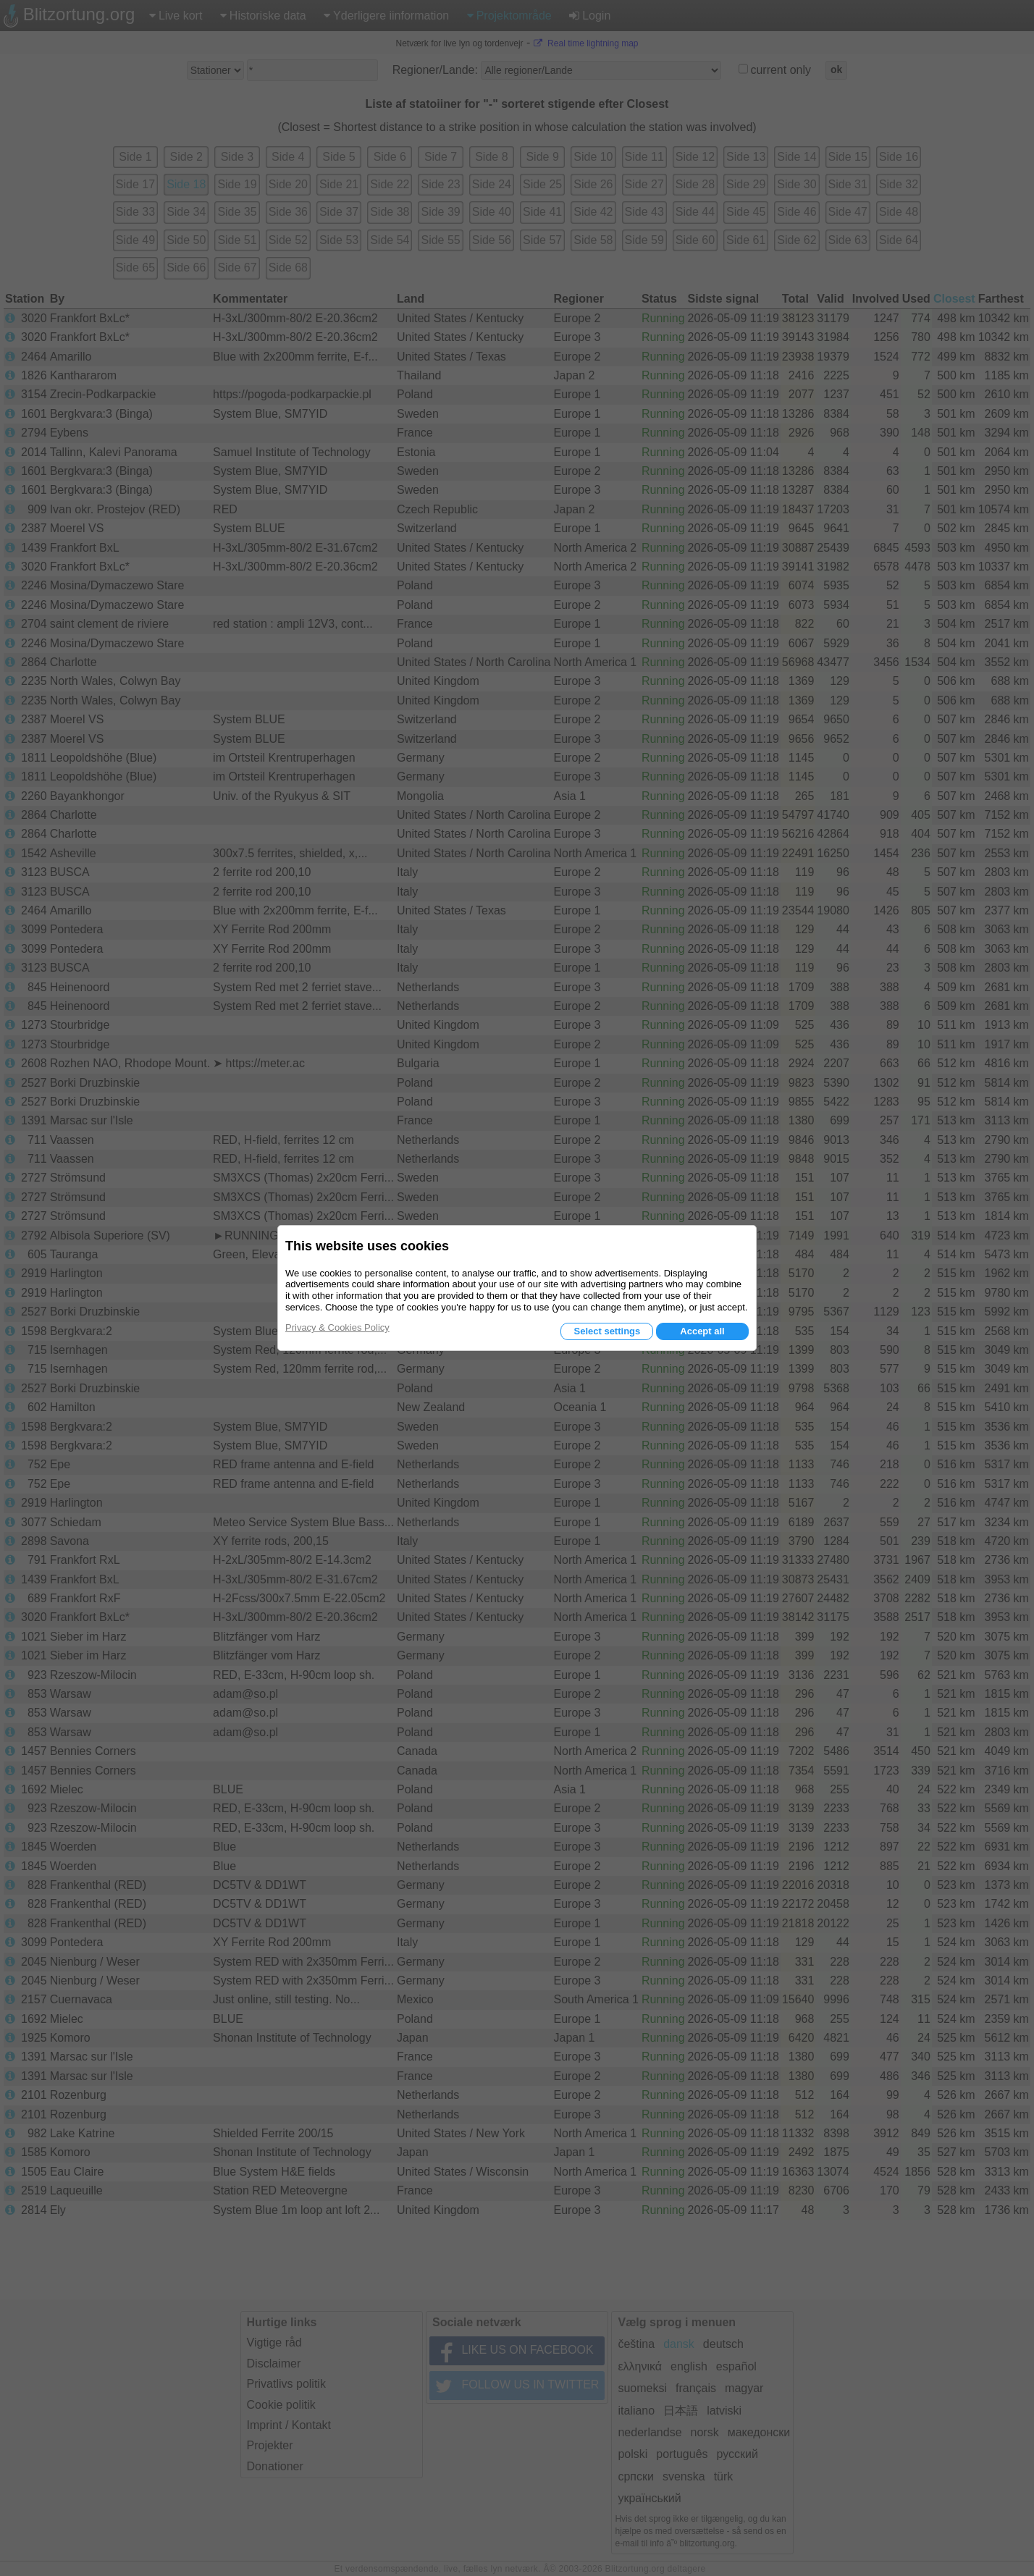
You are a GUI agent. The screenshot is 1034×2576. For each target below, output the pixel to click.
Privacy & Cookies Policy (337, 1327)
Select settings (606, 1331)
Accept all (702, 1331)
